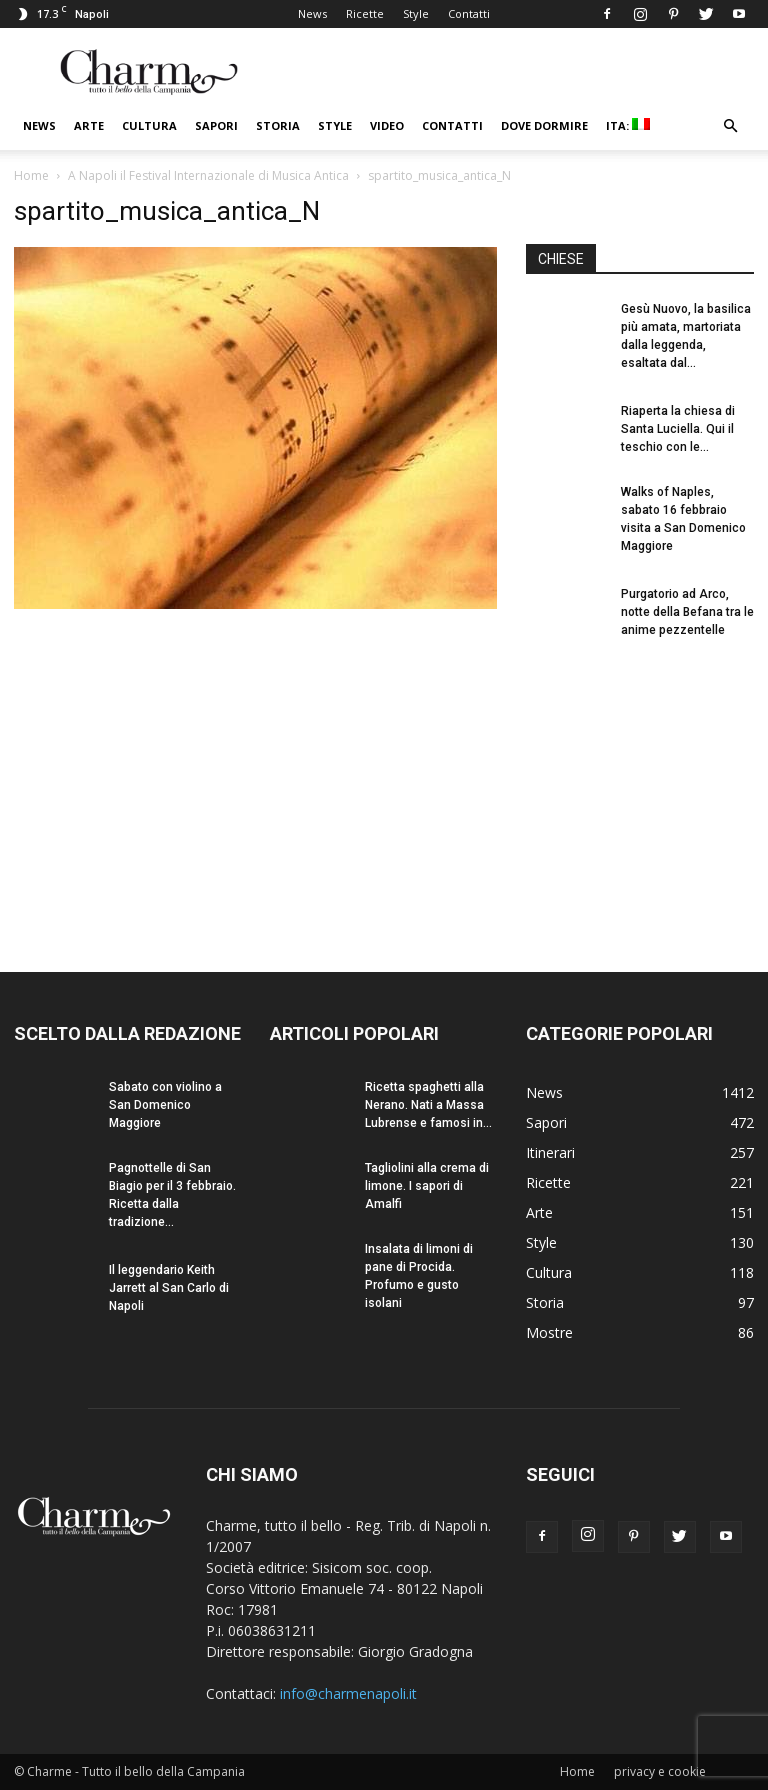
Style (416, 13)
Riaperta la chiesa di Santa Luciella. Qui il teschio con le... (678, 429)
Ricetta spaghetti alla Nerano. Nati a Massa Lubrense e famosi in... (428, 1105)
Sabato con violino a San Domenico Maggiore (165, 1105)
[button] (730, 126)
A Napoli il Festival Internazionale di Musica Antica (208, 175)
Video (387, 125)
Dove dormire (544, 125)
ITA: (628, 125)
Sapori (216, 125)
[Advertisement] (640, 788)
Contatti (469, 13)
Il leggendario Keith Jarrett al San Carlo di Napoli (169, 1288)
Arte (89, 125)
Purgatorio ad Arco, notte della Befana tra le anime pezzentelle (687, 612)
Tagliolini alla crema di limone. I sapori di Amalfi (427, 1186)
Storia (278, 125)
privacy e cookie (660, 1771)
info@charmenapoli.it (348, 1693)
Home (31, 175)
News (312, 13)
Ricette (365, 13)
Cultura (149, 125)
